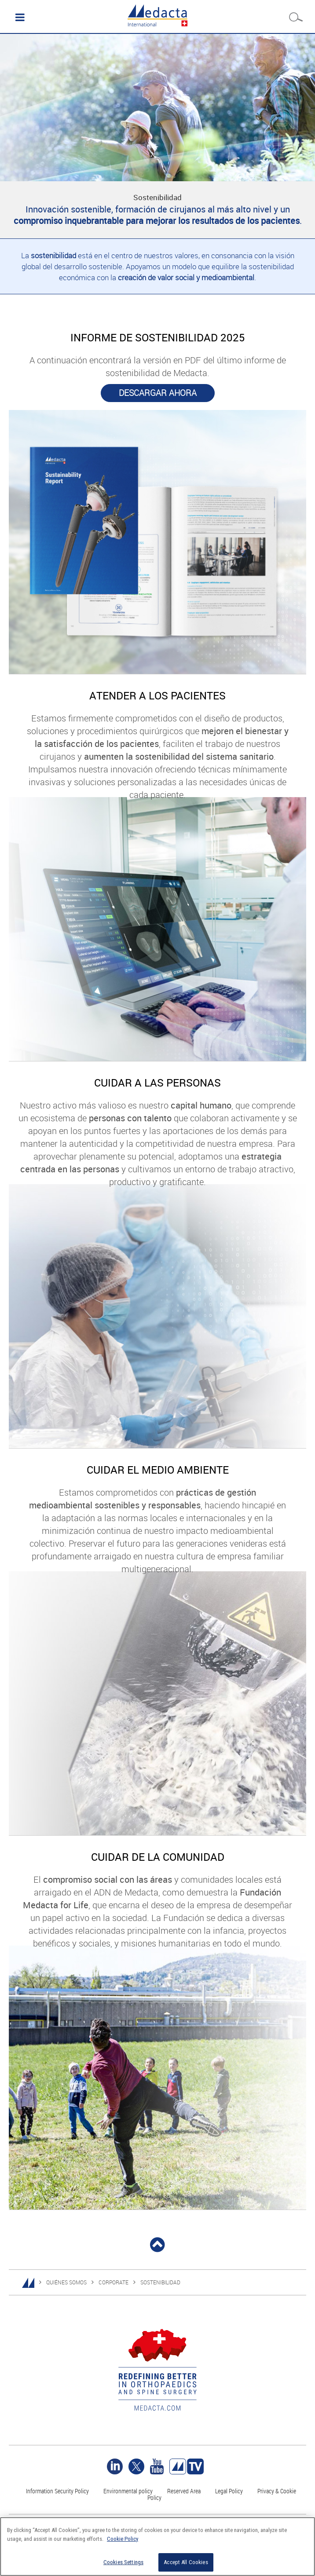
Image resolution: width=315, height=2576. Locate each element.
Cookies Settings (123, 2562)
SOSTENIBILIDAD (160, 2282)
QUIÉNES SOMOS (66, 2282)
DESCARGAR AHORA (158, 393)
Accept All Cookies (186, 2562)
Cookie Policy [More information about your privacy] (122, 2539)
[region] (157, 2546)
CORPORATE (113, 2282)
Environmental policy (128, 2491)
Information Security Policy (57, 2491)
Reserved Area (184, 2491)
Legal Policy (229, 2491)
